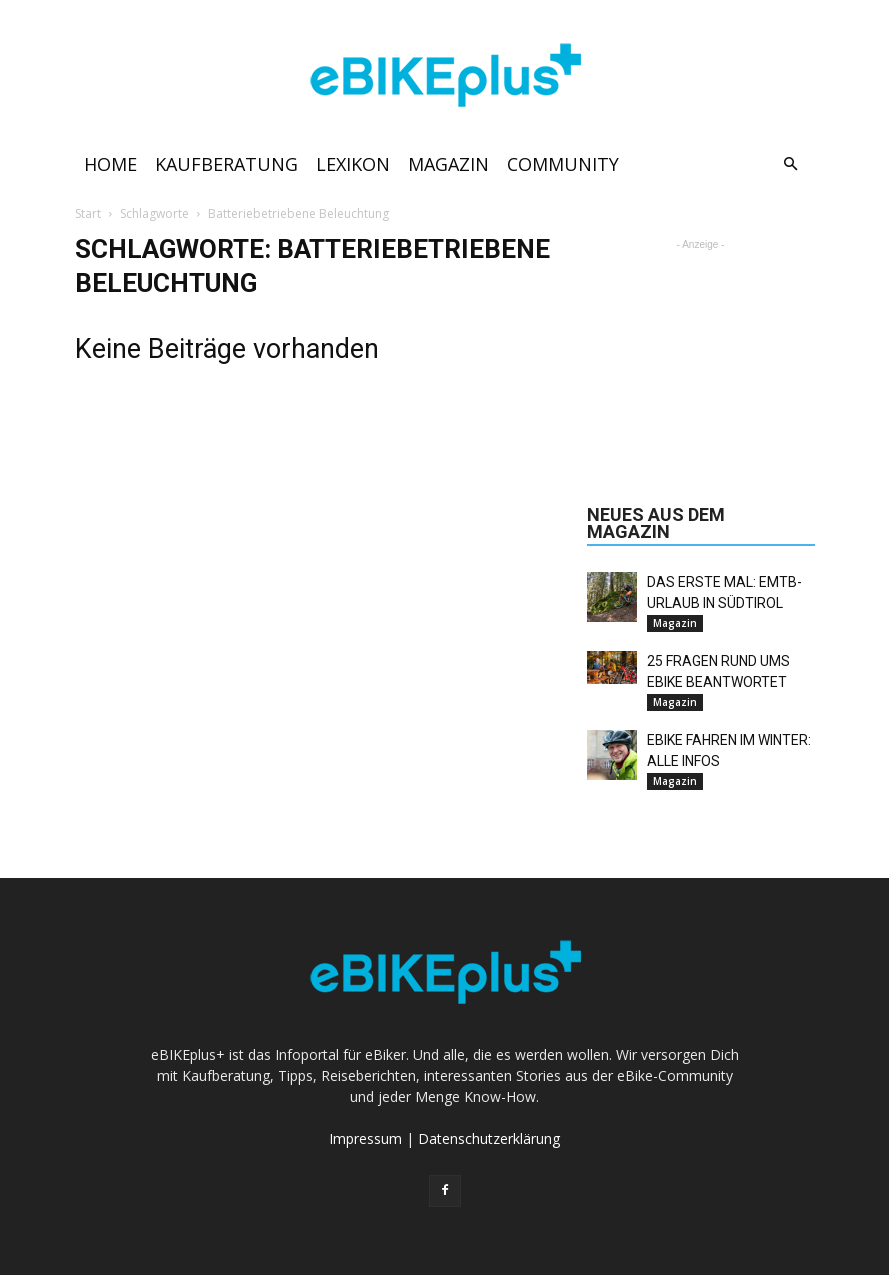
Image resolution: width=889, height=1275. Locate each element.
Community (563, 164)
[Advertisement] (701, 355)
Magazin (448, 164)
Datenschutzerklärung (489, 1138)
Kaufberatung (226, 164)
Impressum (365, 1138)
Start (88, 213)
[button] (791, 164)
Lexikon (353, 164)
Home (110, 164)
